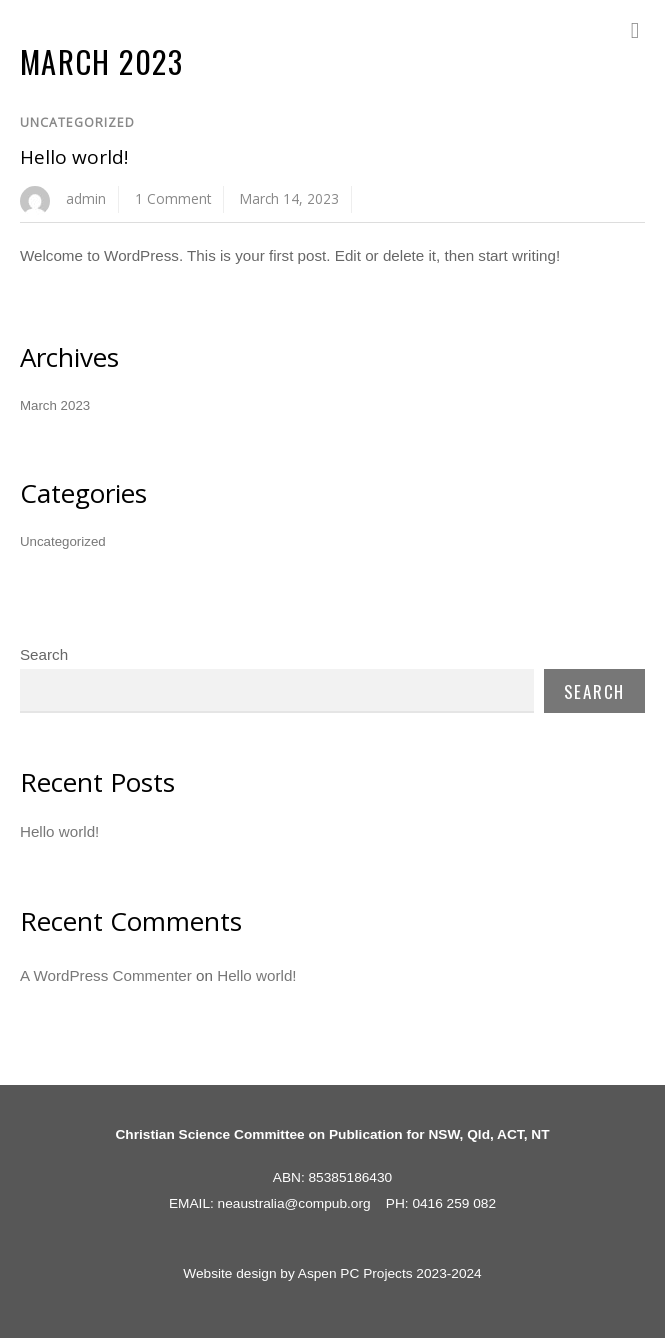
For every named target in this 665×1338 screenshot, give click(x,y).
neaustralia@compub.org (294, 1203)
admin (86, 198)
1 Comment (173, 198)
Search (44, 654)
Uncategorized (77, 122)
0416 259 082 (454, 1203)
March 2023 (55, 405)
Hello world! (74, 157)
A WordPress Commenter (106, 975)
